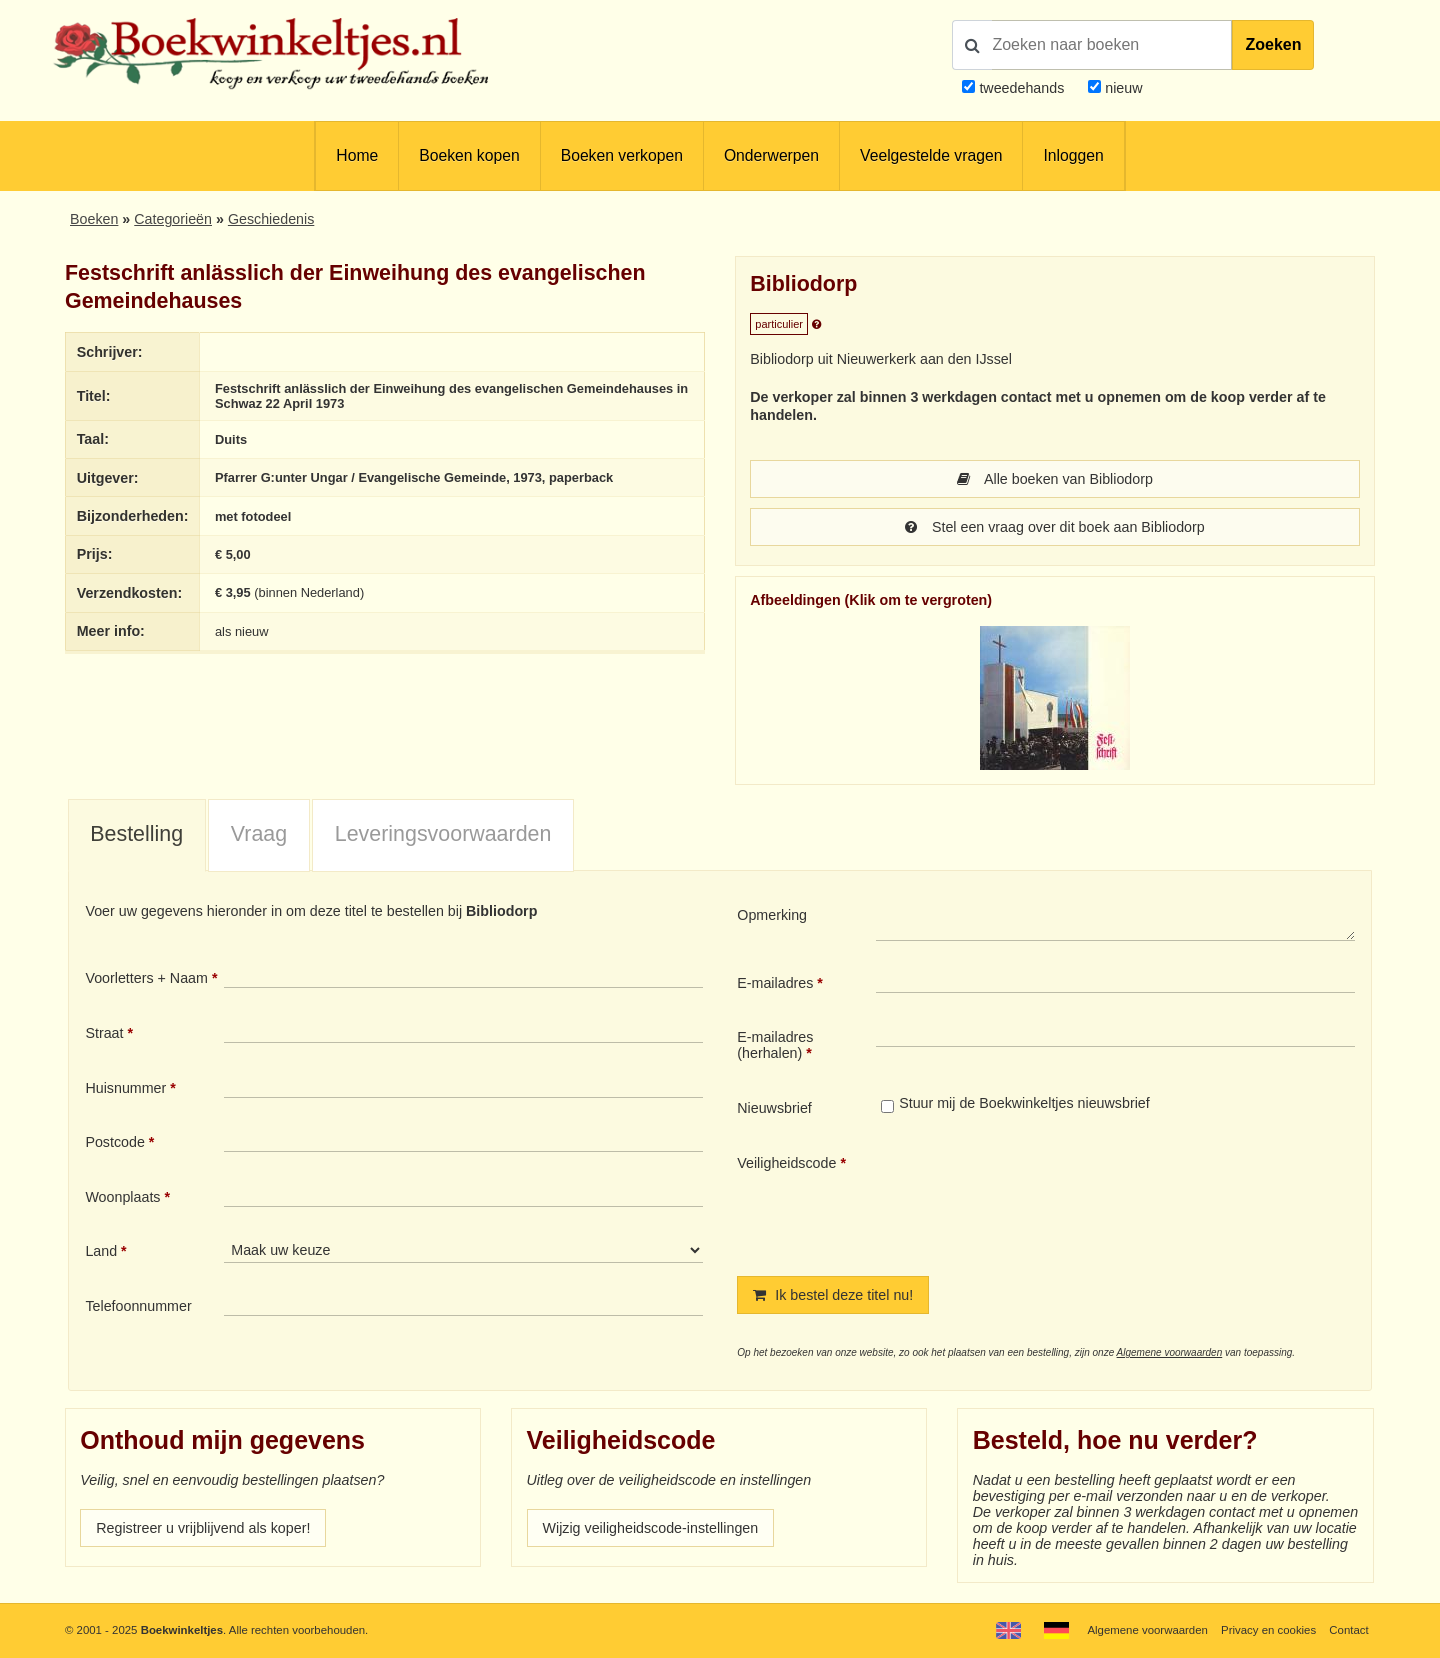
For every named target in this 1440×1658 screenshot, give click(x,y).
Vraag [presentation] (259, 834)
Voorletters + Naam (146, 978)
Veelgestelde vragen (931, 155)
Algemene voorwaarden (1170, 1352)
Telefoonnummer (138, 1306)
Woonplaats (122, 1197)
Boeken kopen (469, 155)
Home (357, 155)
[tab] (137, 836)
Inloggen (1073, 155)
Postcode (114, 1142)
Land (101, 1251)
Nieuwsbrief (774, 1108)
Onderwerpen (771, 155)
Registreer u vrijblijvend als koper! (203, 1528)
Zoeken (1273, 44)
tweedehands (1021, 88)
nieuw (1121, 88)
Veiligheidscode (786, 1163)
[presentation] (1043, 1199)
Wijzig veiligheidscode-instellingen (651, 1528)
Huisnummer (125, 1088)
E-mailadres (775, 983)
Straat (104, 1033)
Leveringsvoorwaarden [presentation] (443, 834)
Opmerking (772, 915)
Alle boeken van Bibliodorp (1055, 479)
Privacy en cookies (1268, 1630)
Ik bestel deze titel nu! (833, 1295)
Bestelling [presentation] (136, 834)
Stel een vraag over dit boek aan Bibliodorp (1054, 527)
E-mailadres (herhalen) (775, 1045)
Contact (1348, 1630)
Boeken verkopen (622, 155)
